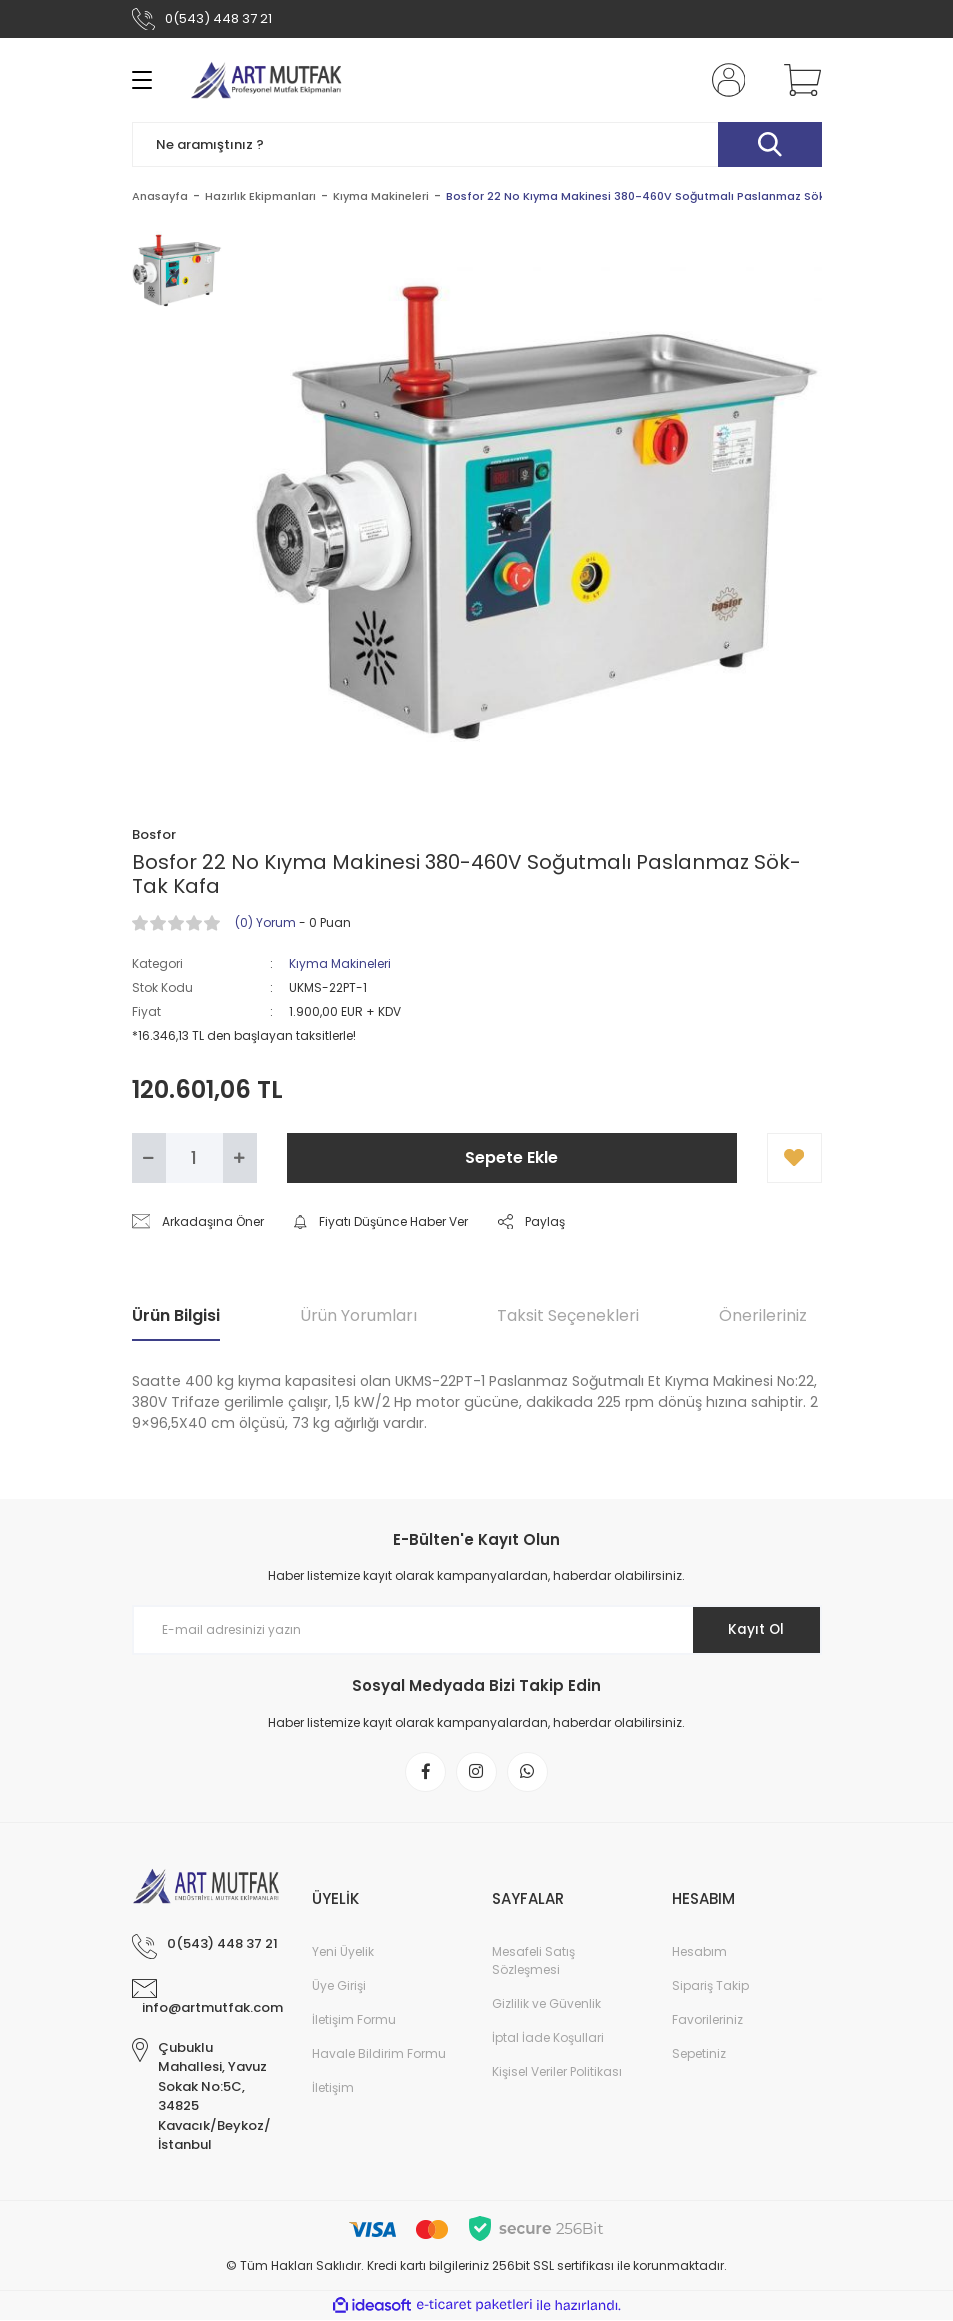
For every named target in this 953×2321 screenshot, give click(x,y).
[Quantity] (194, 1158)
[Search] (477, 144)
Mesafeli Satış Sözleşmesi (533, 1961)
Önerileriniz (763, 1315)
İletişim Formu (354, 2020)
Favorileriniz (707, 2020)
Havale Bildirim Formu (379, 2054)
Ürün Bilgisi (176, 1315)
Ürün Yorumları (358, 1315)
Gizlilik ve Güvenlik (546, 2004)
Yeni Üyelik (343, 1952)
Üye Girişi (339, 1986)
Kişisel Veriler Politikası (557, 2072)
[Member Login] (724, 80)
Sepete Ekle (511, 1157)
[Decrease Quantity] (149, 1158)
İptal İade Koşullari (548, 2038)
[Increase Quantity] (240, 1158)
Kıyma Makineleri (340, 963)
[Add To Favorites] (794, 1158)
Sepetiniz (699, 2054)
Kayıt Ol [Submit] (754, 1630)
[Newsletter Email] (477, 1630)
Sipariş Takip (710, 1986)
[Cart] (798, 80)
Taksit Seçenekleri (568, 1315)
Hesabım (699, 1952)
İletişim (333, 2088)
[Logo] (266, 80)
